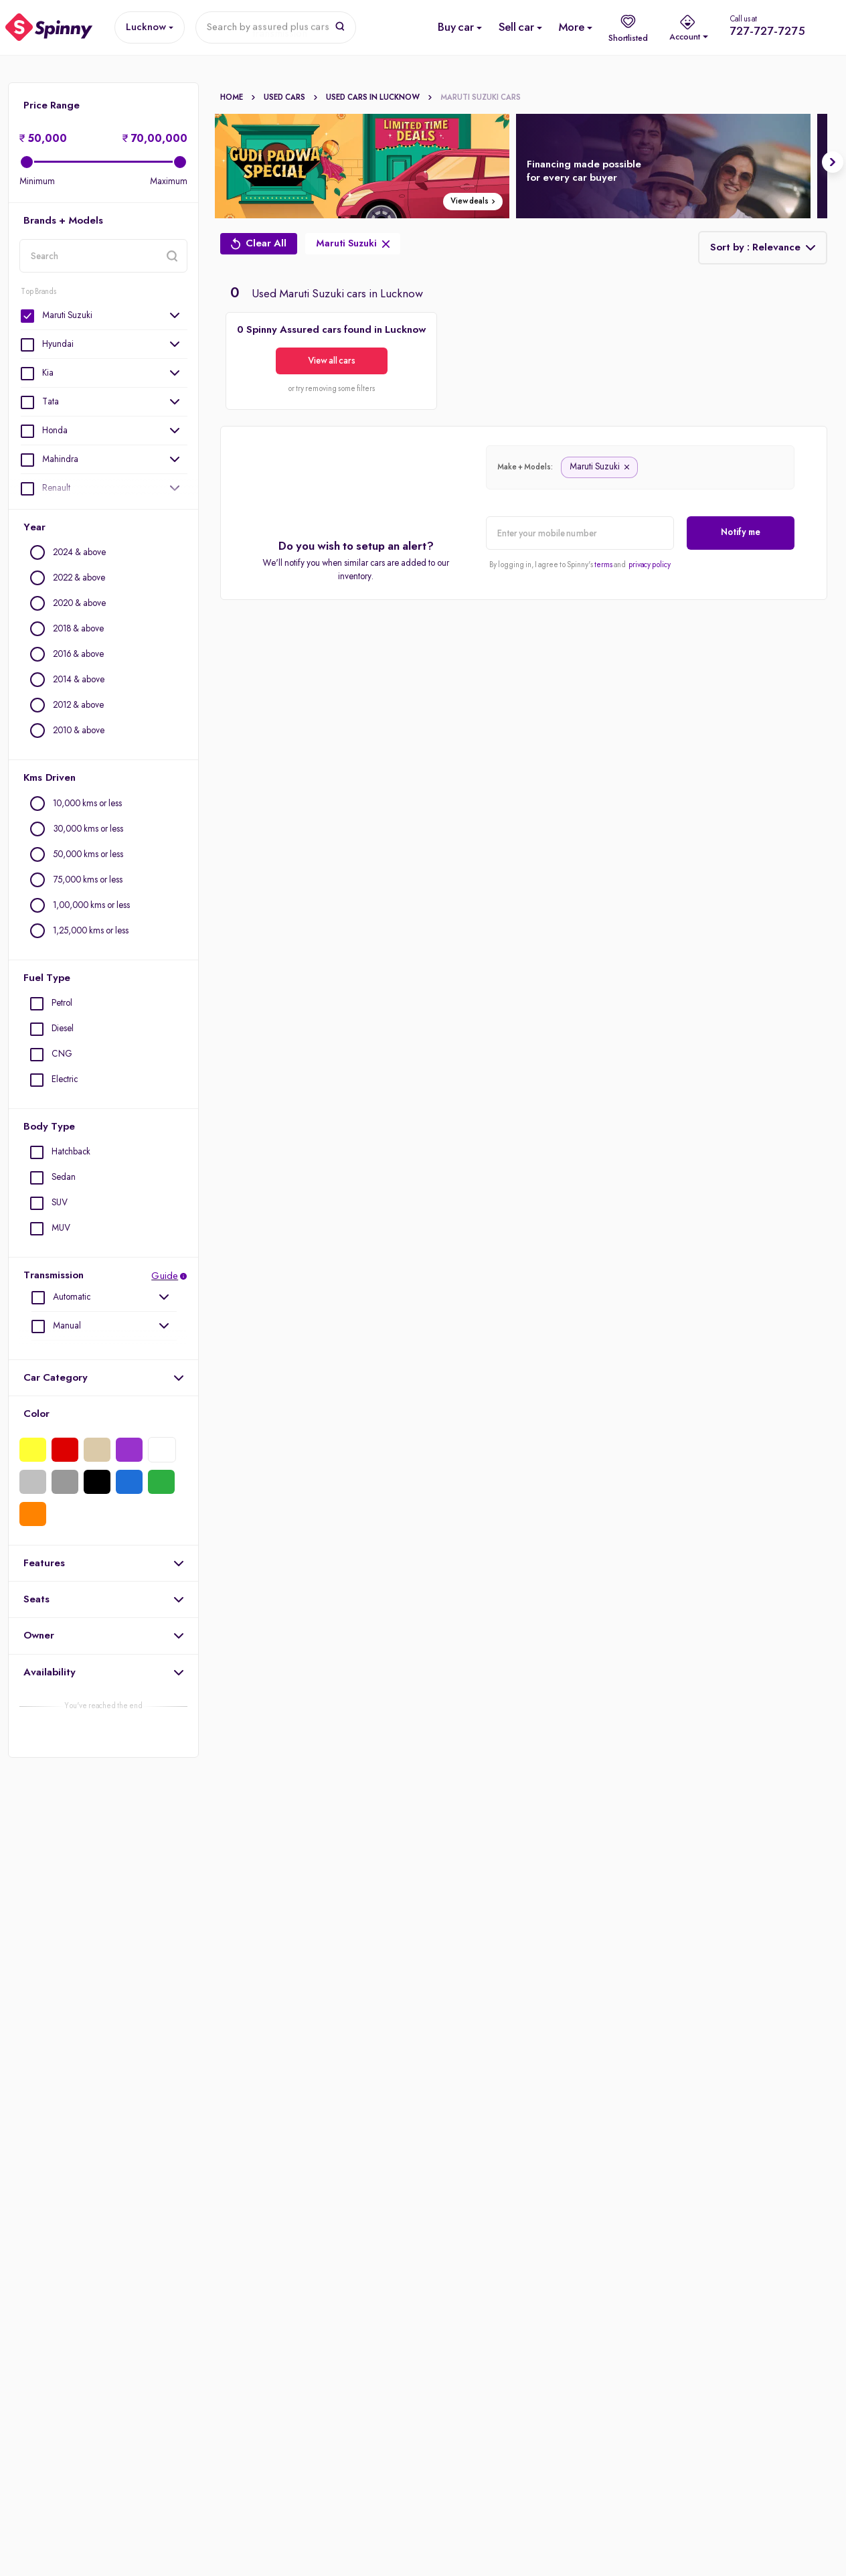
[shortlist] (628, 27)
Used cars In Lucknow (379, 98)
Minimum (37, 181)
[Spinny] (49, 27)
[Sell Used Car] (516, 27)
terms (603, 565)
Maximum (168, 181)
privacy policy (649, 565)
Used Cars (291, 98)
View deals (474, 201)
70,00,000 (154, 139)
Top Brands (38, 292)
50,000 (43, 139)
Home (238, 98)
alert (485, 549)
